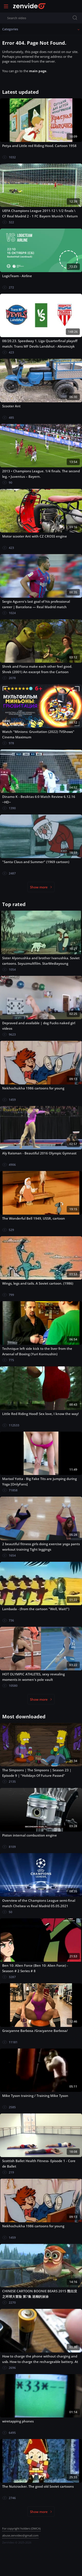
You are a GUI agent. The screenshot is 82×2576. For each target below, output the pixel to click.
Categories (10, 29)
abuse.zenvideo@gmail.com (20, 2535)
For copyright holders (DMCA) (21, 2528)
